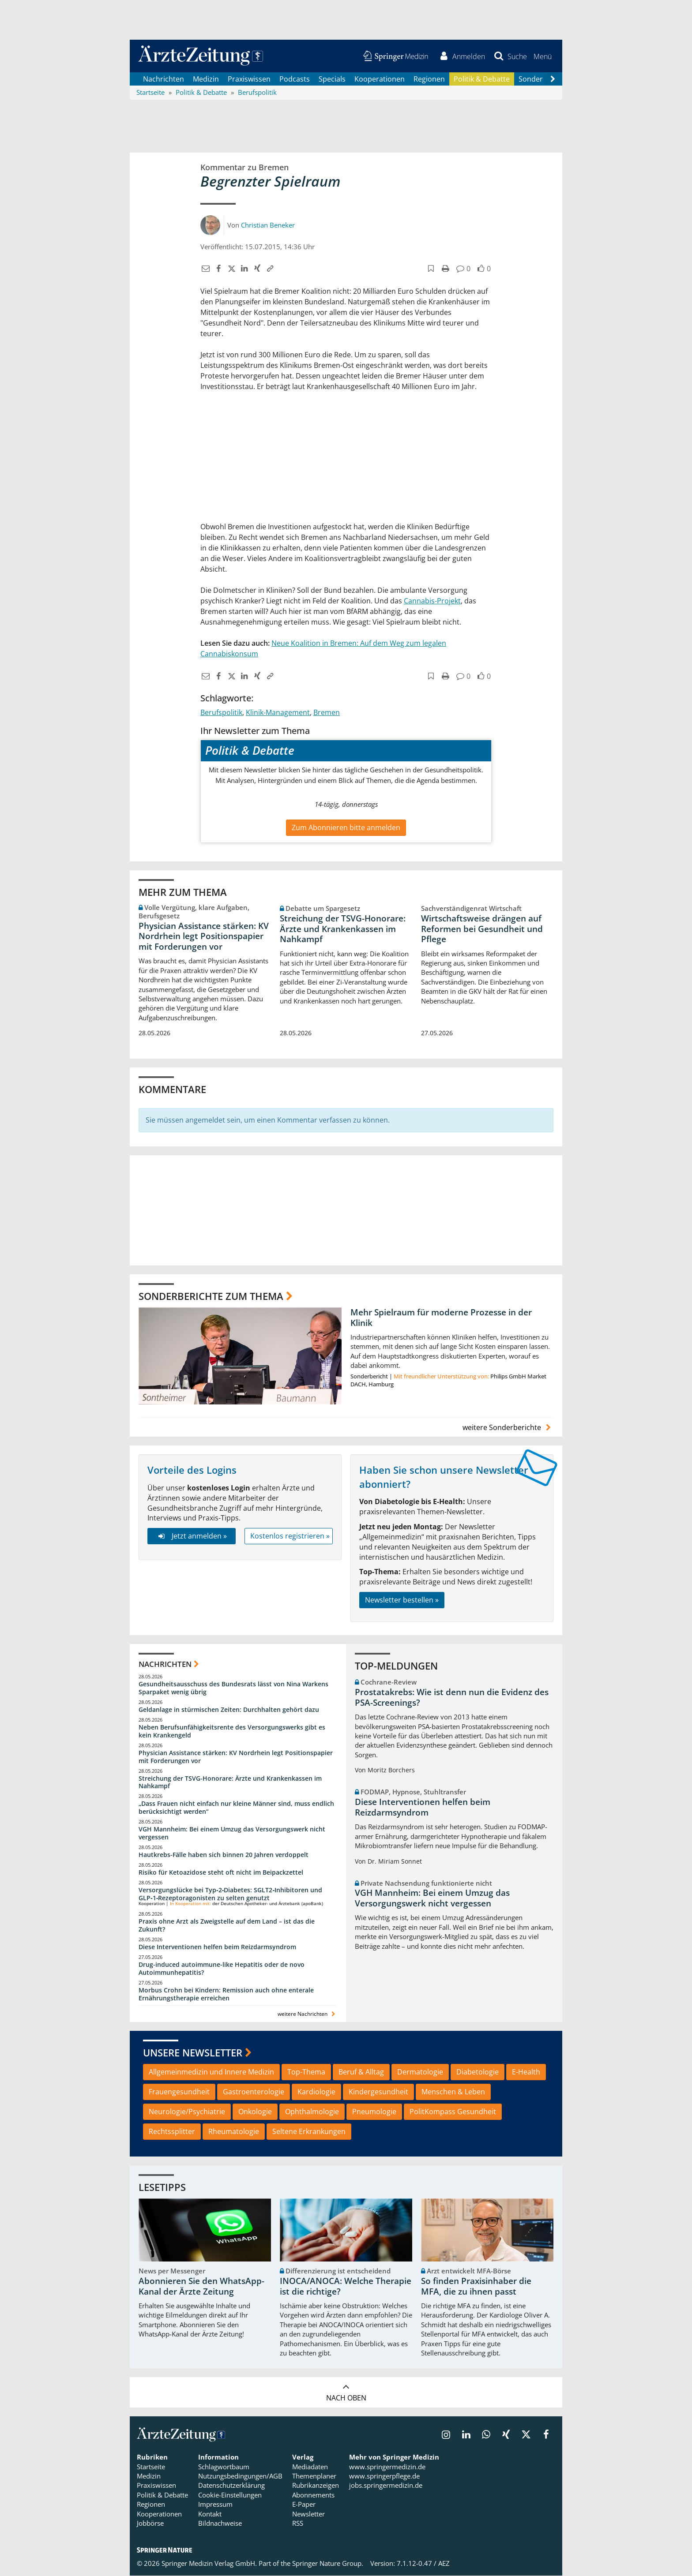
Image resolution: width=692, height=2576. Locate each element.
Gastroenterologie (253, 2092)
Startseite (151, 2467)
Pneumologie (374, 2112)
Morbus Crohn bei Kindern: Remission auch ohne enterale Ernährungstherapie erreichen (226, 1994)
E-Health (526, 2073)
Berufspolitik (221, 713)
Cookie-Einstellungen (230, 2495)
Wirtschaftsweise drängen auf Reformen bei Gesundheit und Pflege (482, 929)
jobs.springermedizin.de (385, 2486)
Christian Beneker (268, 225)
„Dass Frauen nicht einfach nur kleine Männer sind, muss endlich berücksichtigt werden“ (236, 1808)
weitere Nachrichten (307, 2014)
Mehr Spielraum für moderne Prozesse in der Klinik (441, 1318)
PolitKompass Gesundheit (453, 2112)
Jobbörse (150, 2524)
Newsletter (308, 2514)
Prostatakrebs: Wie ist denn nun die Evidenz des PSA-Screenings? (452, 1698)
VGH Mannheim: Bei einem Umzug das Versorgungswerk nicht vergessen (232, 1834)
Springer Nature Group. (327, 2564)
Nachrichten (163, 79)
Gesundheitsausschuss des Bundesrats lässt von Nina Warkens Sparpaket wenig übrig (233, 1689)
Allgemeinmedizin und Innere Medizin (211, 2073)
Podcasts (294, 79)
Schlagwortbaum (223, 2467)
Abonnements (313, 2495)
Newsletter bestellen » (402, 1600)
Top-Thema (306, 2073)
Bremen (326, 713)
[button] (542, 56)
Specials (332, 79)
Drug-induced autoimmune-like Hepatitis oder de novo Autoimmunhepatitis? (222, 1969)
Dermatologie (420, 2073)
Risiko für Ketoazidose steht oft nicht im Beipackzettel (221, 1872)
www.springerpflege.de (384, 2476)
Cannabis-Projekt (432, 602)
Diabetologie (477, 2073)
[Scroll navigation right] (552, 80)
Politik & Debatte (482, 79)
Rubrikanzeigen (315, 2486)
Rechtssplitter (172, 2132)
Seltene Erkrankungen (309, 2132)
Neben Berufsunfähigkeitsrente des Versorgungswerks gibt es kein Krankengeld (232, 1732)
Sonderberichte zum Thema (211, 1296)
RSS (297, 2524)
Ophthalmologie (312, 2112)
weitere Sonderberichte (508, 1428)
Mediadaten (310, 2467)
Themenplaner (314, 2476)
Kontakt (210, 2514)
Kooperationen (379, 79)
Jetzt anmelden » (191, 1537)
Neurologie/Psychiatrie (187, 2112)
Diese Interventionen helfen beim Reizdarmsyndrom (217, 1947)
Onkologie (255, 2112)
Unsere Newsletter (192, 2052)
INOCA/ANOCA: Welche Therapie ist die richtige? (345, 2287)
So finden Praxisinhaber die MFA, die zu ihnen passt (476, 2287)
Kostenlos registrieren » (290, 1537)
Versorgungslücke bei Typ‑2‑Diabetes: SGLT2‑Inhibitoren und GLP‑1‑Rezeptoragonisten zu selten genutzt (230, 1894)
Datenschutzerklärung (231, 2486)
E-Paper (304, 2505)
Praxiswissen (249, 79)
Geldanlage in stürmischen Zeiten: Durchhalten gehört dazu (229, 1710)
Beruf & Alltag (361, 2073)
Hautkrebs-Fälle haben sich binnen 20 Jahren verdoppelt (223, 1855)
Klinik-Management (278, 713)
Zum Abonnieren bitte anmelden (346, 828)
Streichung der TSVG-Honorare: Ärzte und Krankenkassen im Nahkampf (343, 929)
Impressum (215, 2505)
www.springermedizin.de (387, 2467)
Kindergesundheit (378, 2092)
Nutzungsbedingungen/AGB (240, 2476)
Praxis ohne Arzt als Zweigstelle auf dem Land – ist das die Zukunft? (227, 1926)
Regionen (429, 79)
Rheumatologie (233, 2132)
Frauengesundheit (179, 2092)
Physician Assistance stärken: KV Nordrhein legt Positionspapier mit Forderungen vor (204, 937)
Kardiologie (316, 2092)
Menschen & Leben (453, 2092)
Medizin (206, 79)
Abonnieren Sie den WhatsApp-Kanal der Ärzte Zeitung (201, 2287)
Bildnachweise (220, 2524)
